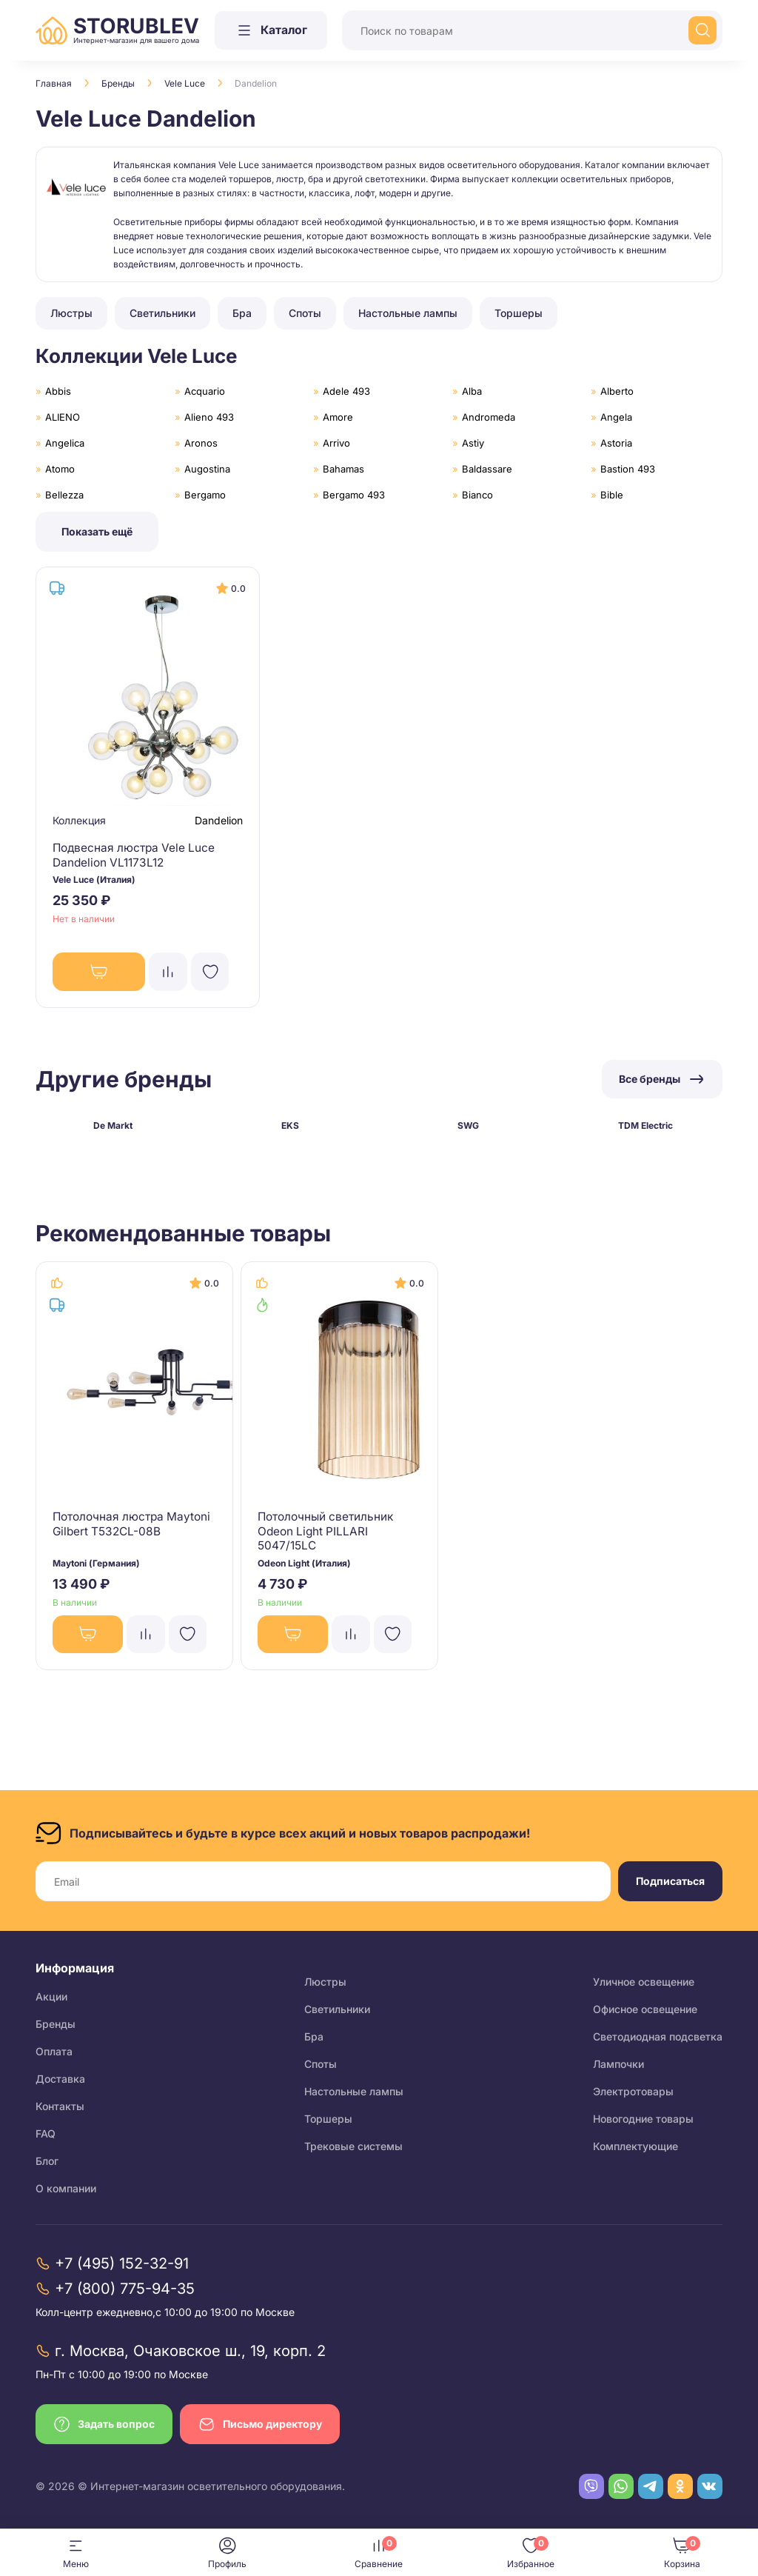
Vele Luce (184, 83)
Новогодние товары (643, 2118)
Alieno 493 (209, 417)
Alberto (617, 391)
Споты (320, 2064)
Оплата (54, 2051)
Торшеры (328, 2118)
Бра (313, 2036)
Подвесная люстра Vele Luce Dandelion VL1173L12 (137, 855)
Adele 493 (346, 391)
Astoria (616, 443)
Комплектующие (635, 2146)
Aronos (201, 443)
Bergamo (205, 495)
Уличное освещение (643, 1981)
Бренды (118, 83)
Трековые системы (353, 2146)
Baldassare (487, 469)
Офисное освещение (645, 2009)
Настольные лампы (353, 2091)
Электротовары (633, 2091)
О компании (66, 2188)
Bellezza (64, 495)
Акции (51, 1996)
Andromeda (488, 417)
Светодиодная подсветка (657, 2036)
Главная (54, 83)
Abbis (58, 391)
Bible (611, 495)
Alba (472, 391)
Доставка (60, 2078)
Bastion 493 (627, 469)
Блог (47, 2161)
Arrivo (336, 443)
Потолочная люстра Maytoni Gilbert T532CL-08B (134, 1529)
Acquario (204, 391)
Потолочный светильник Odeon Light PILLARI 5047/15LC (329, 1536)
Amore (338, 417)
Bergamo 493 (354, 495)
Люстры (325, 1981)
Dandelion (217, 821)
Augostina (207, 469)
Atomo (60, 469)
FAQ (46, 2133)
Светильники (337, 2009)
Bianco (477, 495)
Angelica (64, 443)
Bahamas (343, 469)
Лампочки (618, 2064)
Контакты (60, 2106)
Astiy (473, 443)
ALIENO (62, 417)
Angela (616, 417)
